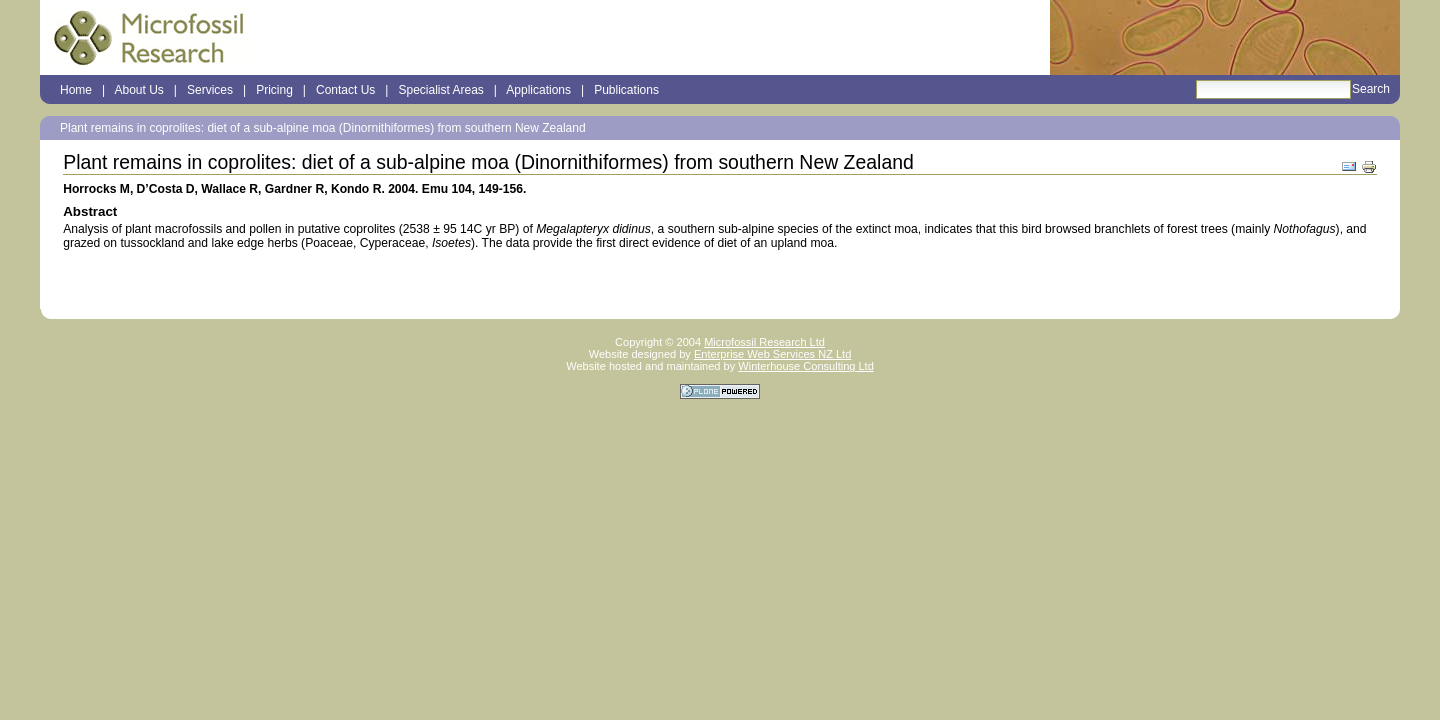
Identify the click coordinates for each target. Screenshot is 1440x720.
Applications (538, 90)
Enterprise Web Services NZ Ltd (772, 354)
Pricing (274, 90)
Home (76, 90)
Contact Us (345, 90)
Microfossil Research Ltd (764, 342)
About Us (138, 90)
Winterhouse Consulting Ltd (806, 366)
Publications (626, 90)
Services (210, 90)
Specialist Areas (440, 90)
